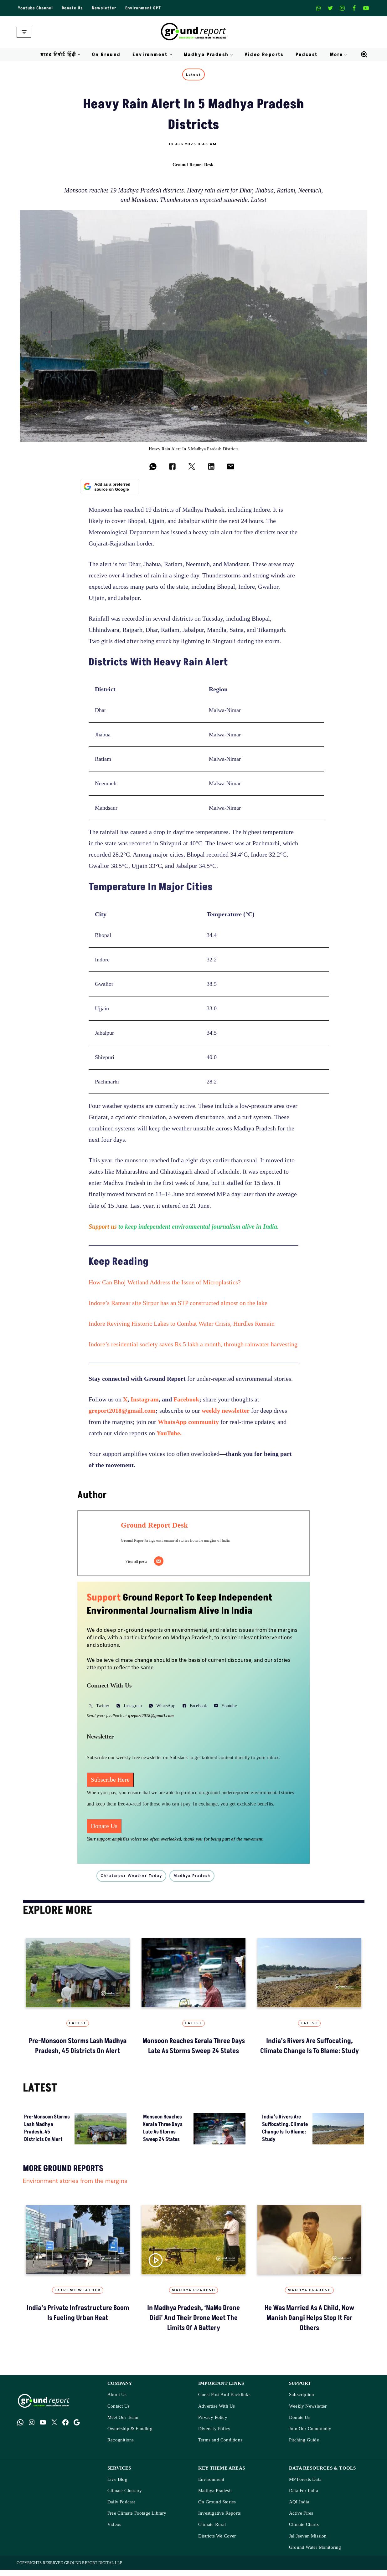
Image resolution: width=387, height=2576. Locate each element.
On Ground (106, 54)
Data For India (303, 2497)
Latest (193, 75)
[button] (79, 55)
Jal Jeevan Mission (308, 2542)
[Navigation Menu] (24, 32)
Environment (211, 2485)
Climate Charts (304, 2531)
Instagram (145, 1402)
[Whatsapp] (318, 8)
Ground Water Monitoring (315, 2553)
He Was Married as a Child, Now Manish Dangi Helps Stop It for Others (309, 2323)
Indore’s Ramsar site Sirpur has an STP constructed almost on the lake (179, 1305)
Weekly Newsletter (308, 2412)
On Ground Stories (217, 2508)
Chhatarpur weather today (137, 1879)
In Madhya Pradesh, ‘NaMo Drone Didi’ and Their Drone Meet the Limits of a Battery (193, 2323)
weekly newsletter (226, 1413)
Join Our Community (310, 2435)
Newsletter (106, 8)
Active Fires (301, 2519)
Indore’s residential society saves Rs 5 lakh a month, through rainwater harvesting (193, 1347)
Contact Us (118, 2412)
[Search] (364, 54)
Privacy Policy (212, 2423)
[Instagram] (342, 8)
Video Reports (264, 54)
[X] (330, 8)
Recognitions (120, 2446)
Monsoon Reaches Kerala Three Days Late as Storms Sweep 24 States (193, 2050)
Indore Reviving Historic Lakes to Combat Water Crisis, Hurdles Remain (182, 1326)
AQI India (299, 2508)
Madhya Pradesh (193, 2295)
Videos (114, 2531)
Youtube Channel (36, 8)
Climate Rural (212, 2531)
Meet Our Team (123, 2423)
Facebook (186, 1402)
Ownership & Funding (129, 2435)
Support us (103, 1229)
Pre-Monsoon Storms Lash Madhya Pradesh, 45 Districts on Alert (78, 2050)
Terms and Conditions (220, 2446)
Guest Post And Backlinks (224, 2401)
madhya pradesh (199, 1879)
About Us (117, 2401)
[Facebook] (354, 8)
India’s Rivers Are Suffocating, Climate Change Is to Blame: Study (309, 2050)
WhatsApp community (188, 1424)
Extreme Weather (77, 2295)
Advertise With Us (216, 2412)
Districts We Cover (217, 2542)
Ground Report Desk (193, 165)
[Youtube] (366, 8)
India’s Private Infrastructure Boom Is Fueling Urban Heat (77, 2318)
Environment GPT (146, 8)
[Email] (163, 1564)
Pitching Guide (304, 2446)
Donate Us (74, 8)
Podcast (307, 54)
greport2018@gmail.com (122, 1413)
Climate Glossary (124, 2497)
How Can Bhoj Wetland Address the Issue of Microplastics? (165, 1285)
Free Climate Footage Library (137, 2519)
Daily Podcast (121, 2508)
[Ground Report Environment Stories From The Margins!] (193, 32)
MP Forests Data (305, 2485)
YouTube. (169, 1435)
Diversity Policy (214, 2435)
